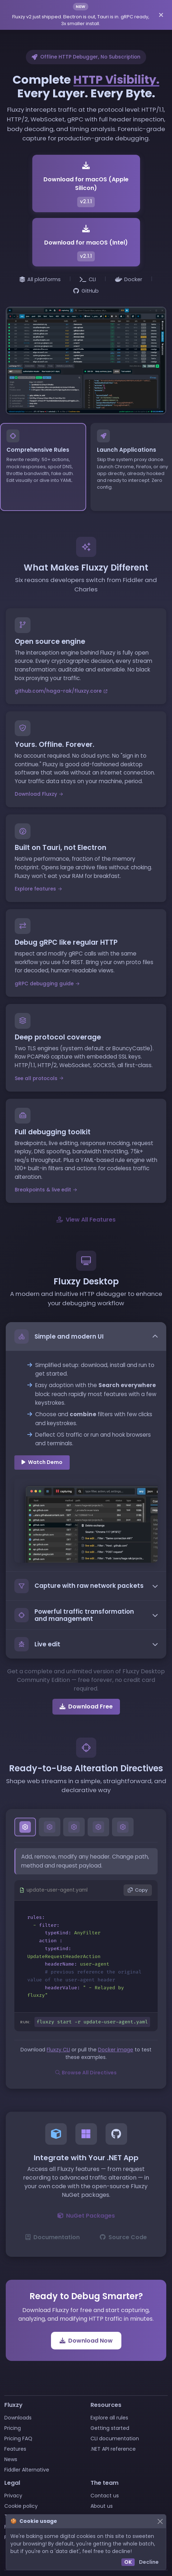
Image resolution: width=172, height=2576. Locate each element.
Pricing (12, 2428)
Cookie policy (21, 2506)
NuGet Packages (86, 2215)
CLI (88, 279)
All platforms (40, 279)
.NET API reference (113, 2448)
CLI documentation (114, 2438)
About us (101, 2506)
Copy (138, 1890)
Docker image (115, 2049)
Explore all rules (109, 2417)
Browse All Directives (86, 2073)
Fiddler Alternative (26, 2469)
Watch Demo (42, 1462)
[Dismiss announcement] (161, 14)
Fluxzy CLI (58, 2049)
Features (15, 2448)
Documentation (52, 2237)
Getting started (109, 2428)
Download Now (86, 2340)
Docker (128, 279)
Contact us (104, 2495)
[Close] (160, 2521)
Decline (149, 2562)
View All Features (86, 1219)
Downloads (18, 2417)
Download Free (86, 1706)
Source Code (123, 2237)
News (10, 2459)
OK (128, 2562)
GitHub (85, 291)
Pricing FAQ (18, 2438)
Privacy (13, 2495)
